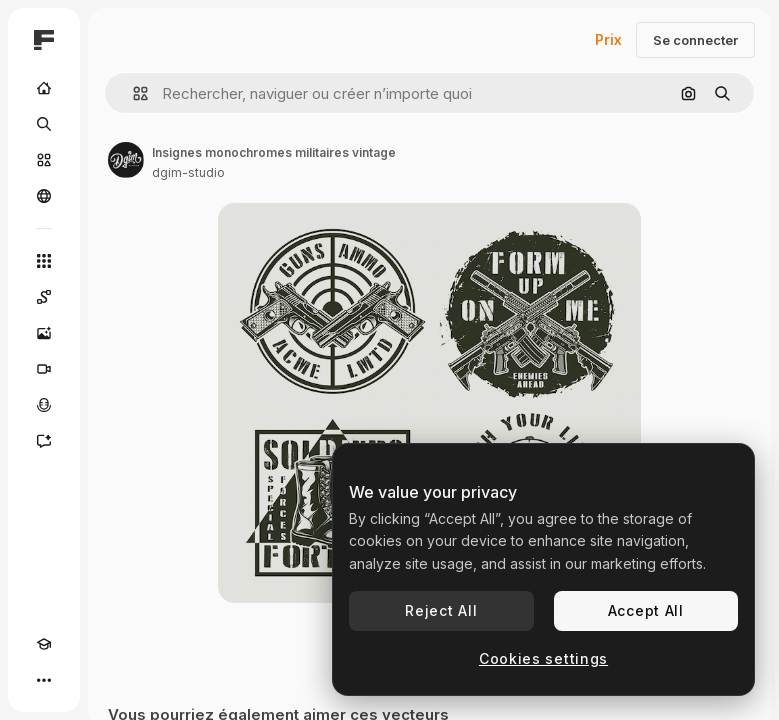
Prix (608, 39)
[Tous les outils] (44, 261)
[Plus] (44, 680)
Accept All (646, 610)
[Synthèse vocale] (44, 405)
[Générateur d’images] (44, 333)
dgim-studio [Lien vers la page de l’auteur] (188, 172)
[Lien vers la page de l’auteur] (126, 160)
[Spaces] (44, 297)
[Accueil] (44, 88)
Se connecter (695, 40)
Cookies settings (543, 658)
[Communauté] (44, 196)
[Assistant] (44, 441)
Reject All (441, 610)
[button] (132, 93)
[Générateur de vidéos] (44, 369)
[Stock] (44, 160)
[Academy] (44, 644)
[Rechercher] (44, 124)
